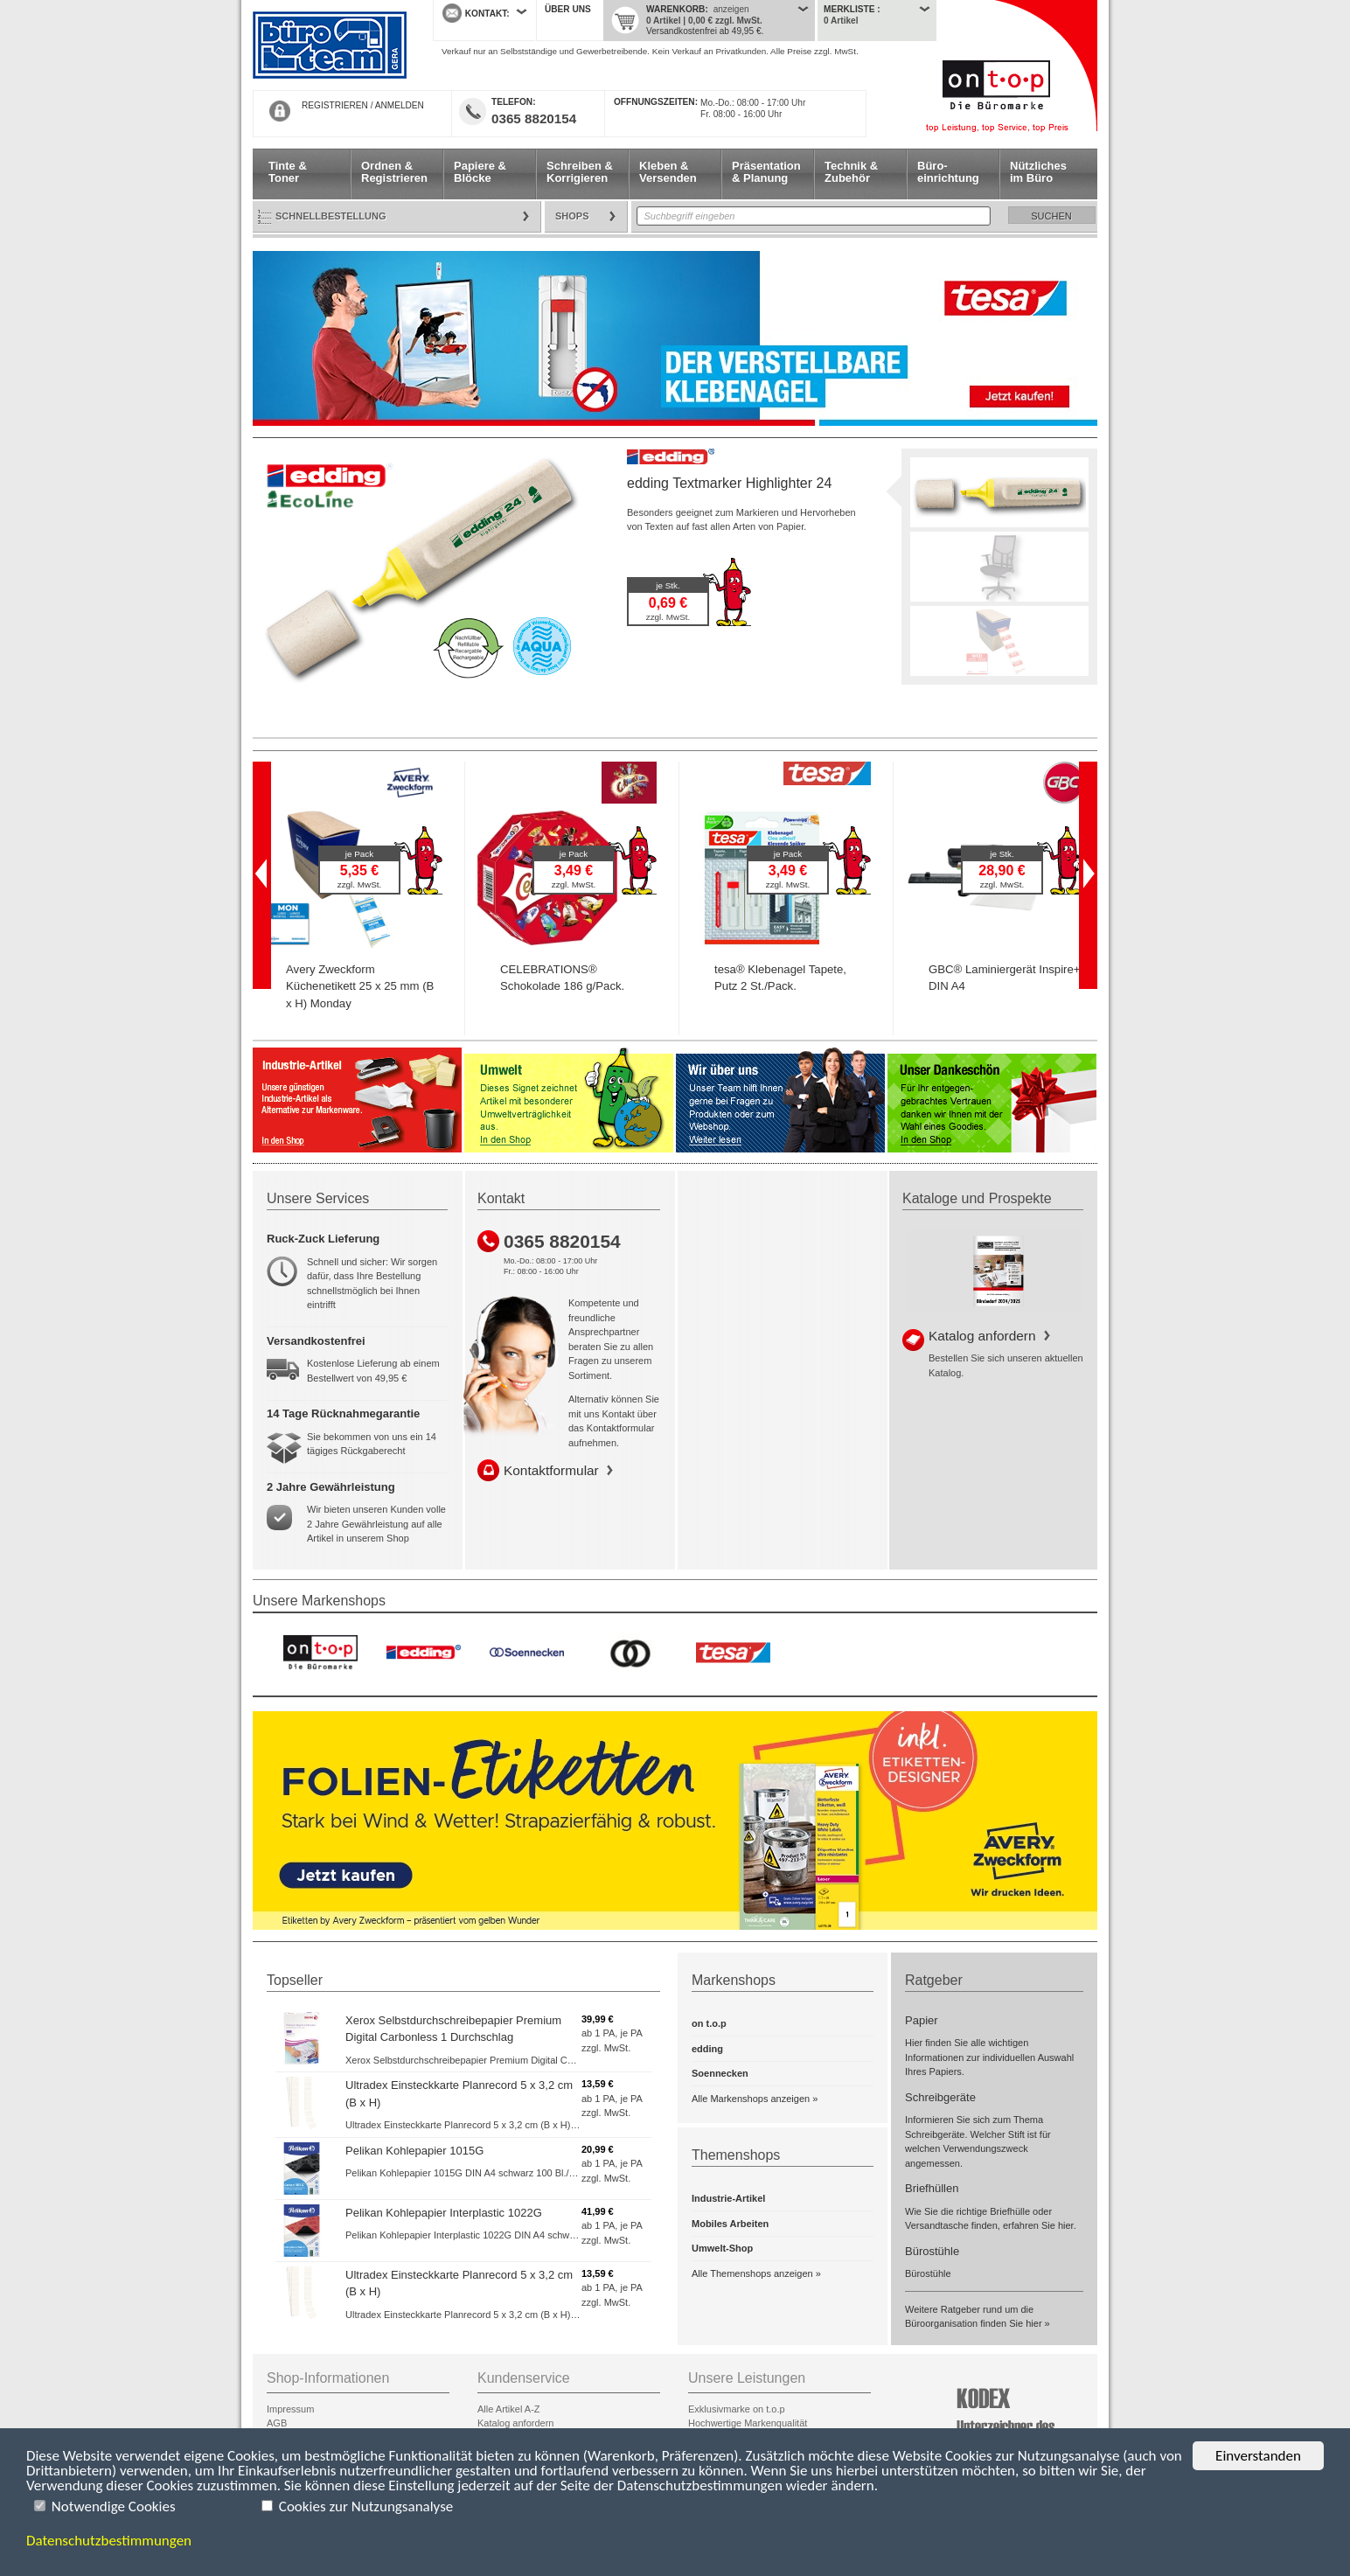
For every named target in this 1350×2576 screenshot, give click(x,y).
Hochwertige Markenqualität (747, 2423)
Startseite (330, 45)
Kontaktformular (551, 1470)
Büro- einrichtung (948, 171)
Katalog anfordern (982, 1335)
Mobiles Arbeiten (730, 2223)
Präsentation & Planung (766, 171)
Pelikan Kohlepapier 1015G (414, 2150)
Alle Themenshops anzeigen (752, 2273)
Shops (572, 216)
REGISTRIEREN (335, 105)
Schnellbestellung (330, 216)
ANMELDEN (399, 105)
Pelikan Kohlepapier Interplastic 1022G (443, 2212)
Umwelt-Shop (722, 2248)
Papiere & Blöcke (480, 171)
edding (707, 2048)
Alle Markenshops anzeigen (751, 2098)
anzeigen (731, 9)
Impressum (290, 2409)
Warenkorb (675, 9)
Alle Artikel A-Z (508, 2409)
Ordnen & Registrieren (394, 171)
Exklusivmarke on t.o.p (736, 2409)
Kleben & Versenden (668, 171)
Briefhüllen (931, 2188)
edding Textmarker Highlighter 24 (729, 483)
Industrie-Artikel (728, 2198)
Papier (921, 2020)
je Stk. (667, 585)
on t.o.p (709, 2023)
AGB (277, 2423)
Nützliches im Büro (1038, 171)
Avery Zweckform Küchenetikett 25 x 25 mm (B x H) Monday (360, 987)
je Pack (359, 854)
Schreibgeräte (940, 2097)
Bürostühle (932, 2251)
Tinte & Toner (287, 171)
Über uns (568, 9)
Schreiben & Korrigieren (579, 171)
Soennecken (720, 2073)
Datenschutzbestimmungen (108, 2541)
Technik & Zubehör (851, 171)
